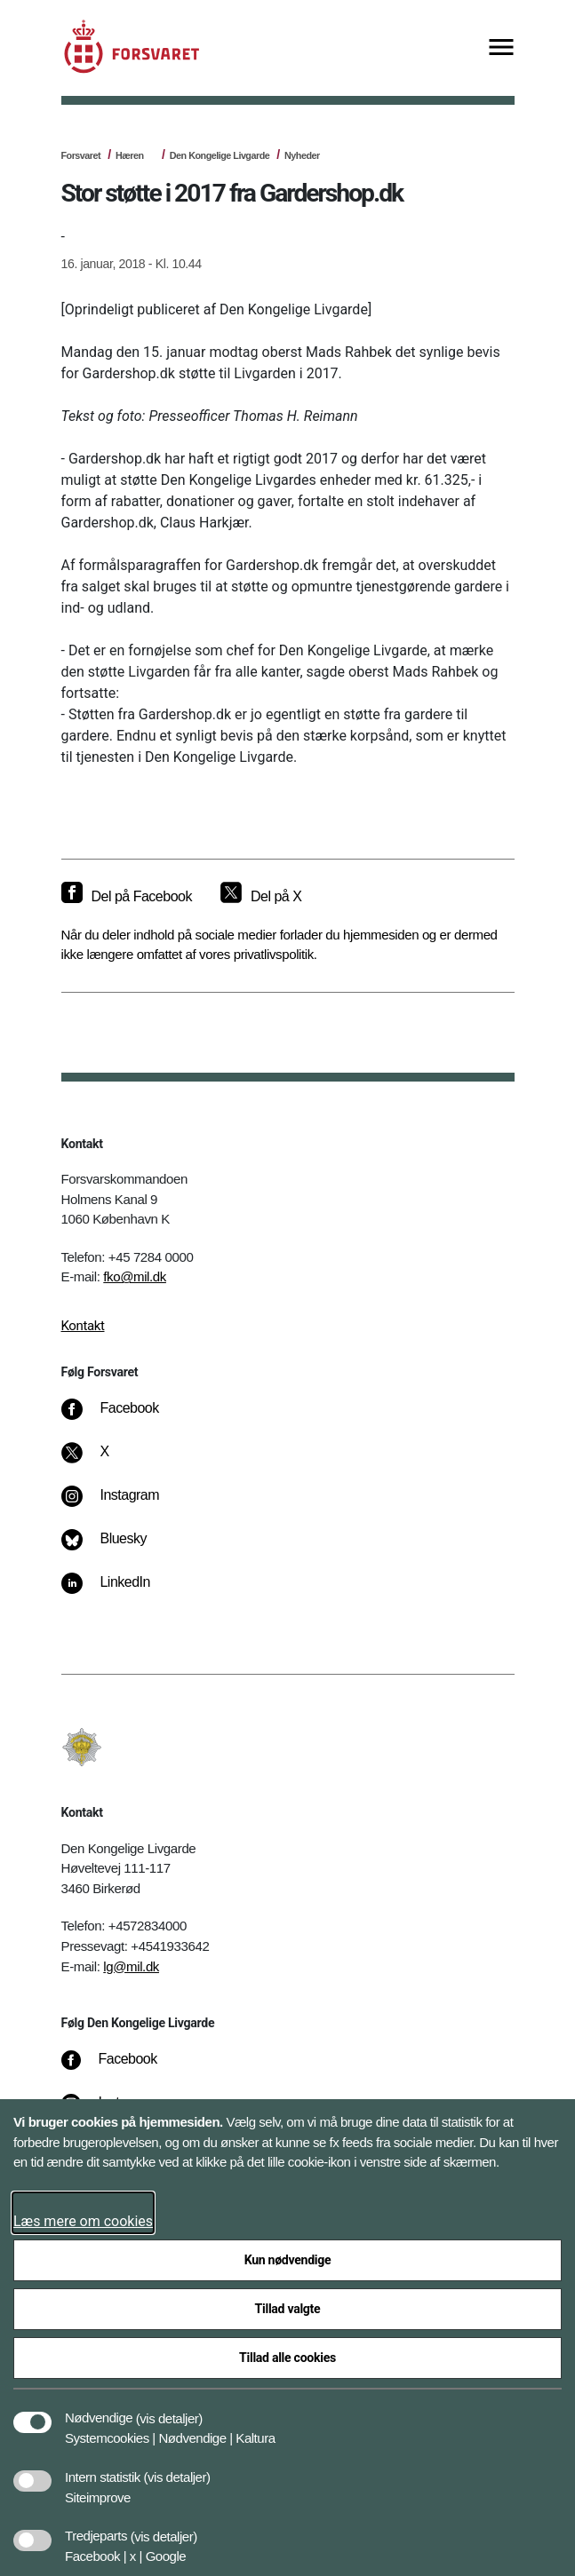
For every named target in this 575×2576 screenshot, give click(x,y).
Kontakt (83, 1326)
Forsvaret (81, 155)
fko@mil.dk (134, 1276)
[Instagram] (122, 1504)
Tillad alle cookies (287, 2357)
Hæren (130, 155)
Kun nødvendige (287, 2260)
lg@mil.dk (131, 1966)
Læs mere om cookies (83, 2221)
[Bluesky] (116, 1547)
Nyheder (302, 155)
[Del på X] (260, 896)
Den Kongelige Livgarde (219, 155)
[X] (104, 1460)
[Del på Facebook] (126, 896)
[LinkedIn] (117, 1591)
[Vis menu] (501, 48)
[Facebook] (121, 1417)
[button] (169, 2409)
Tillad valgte (288, 2309)
